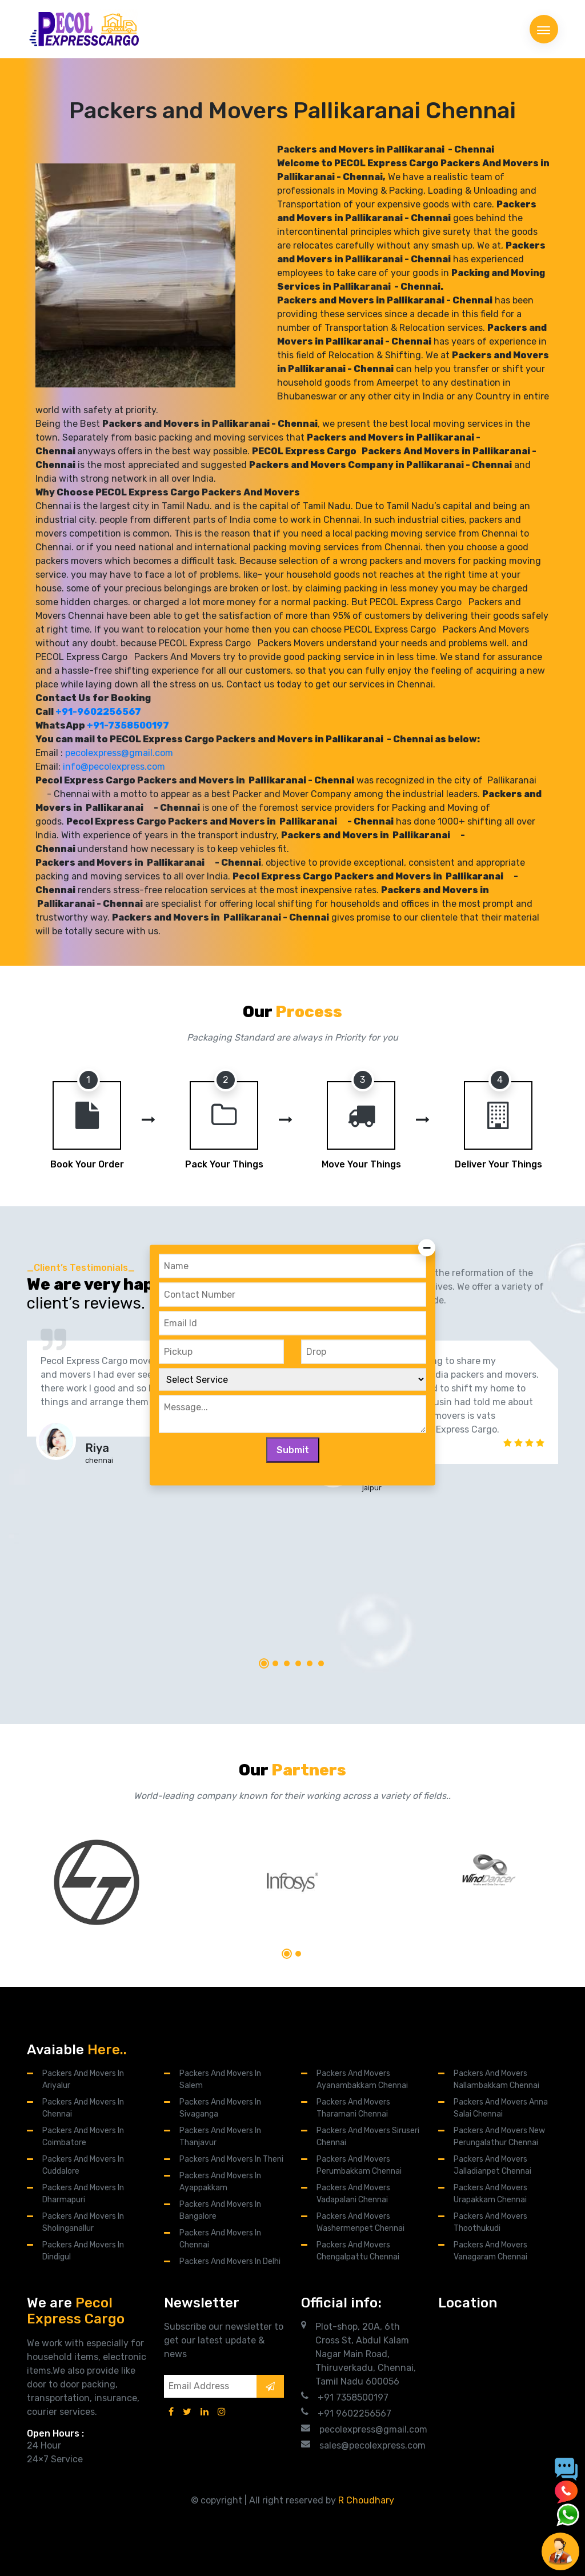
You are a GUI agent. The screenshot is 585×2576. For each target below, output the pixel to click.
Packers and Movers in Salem (220, 2079)
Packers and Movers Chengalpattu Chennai (357, 2251)
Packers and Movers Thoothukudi (490, 2222)
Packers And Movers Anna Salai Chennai (501, 2108)
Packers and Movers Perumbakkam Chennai (359, 2165)
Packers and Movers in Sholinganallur (83, 2222)
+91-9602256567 (98, 711)
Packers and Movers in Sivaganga (220, 2108)
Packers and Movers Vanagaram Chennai (490, 2251)
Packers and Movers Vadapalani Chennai (353, 2194)
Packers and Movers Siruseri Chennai (367, 2136)
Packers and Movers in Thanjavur (220, 2136)
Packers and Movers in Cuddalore (83, 2165)
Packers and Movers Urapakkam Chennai (490, 2194)
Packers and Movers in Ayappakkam (220, 2182)
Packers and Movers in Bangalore (220, 2210)
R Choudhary (366, 2500)
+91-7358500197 (128, 725)
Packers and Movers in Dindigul (83, 2251)
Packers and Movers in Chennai (83, 2108)
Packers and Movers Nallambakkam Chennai (496, 2079)
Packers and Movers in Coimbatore (83, 2136)
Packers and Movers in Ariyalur (83, 2079)
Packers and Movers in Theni (231, 2159)
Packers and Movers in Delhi (230, 2261)
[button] (264, 1663)
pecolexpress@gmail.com (119, 752)
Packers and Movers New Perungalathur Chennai (499, 2136)
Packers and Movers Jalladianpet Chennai (492, 2165)
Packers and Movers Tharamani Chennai (353, 2108)
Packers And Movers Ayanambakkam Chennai (362, 2079)
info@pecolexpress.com (114, 766)
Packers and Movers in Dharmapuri (83, 2194)
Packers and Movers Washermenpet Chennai (360, 2222)
